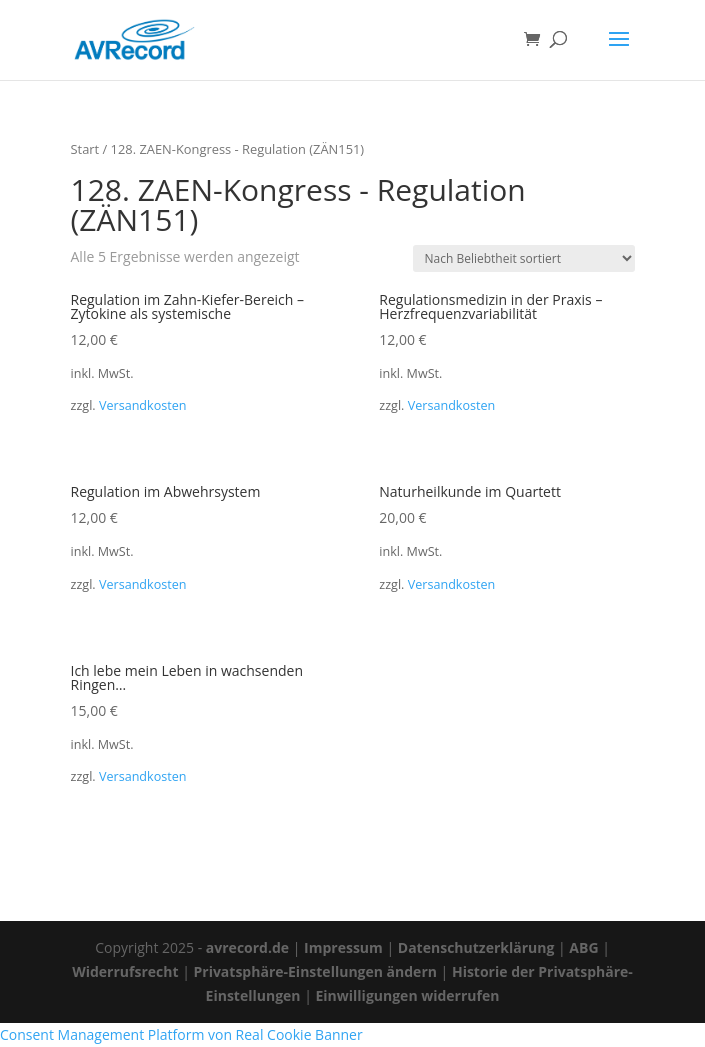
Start (85, 149)
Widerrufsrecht (125, 971)
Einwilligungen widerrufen (408, 995)
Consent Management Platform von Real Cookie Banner (181, 1034)
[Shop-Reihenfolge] (524, 258)
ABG (583, 947)
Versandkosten (143, 405)
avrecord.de (247, 947)
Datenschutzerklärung (476, 947)
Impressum (343, 947)
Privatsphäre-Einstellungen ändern (314, 971)
